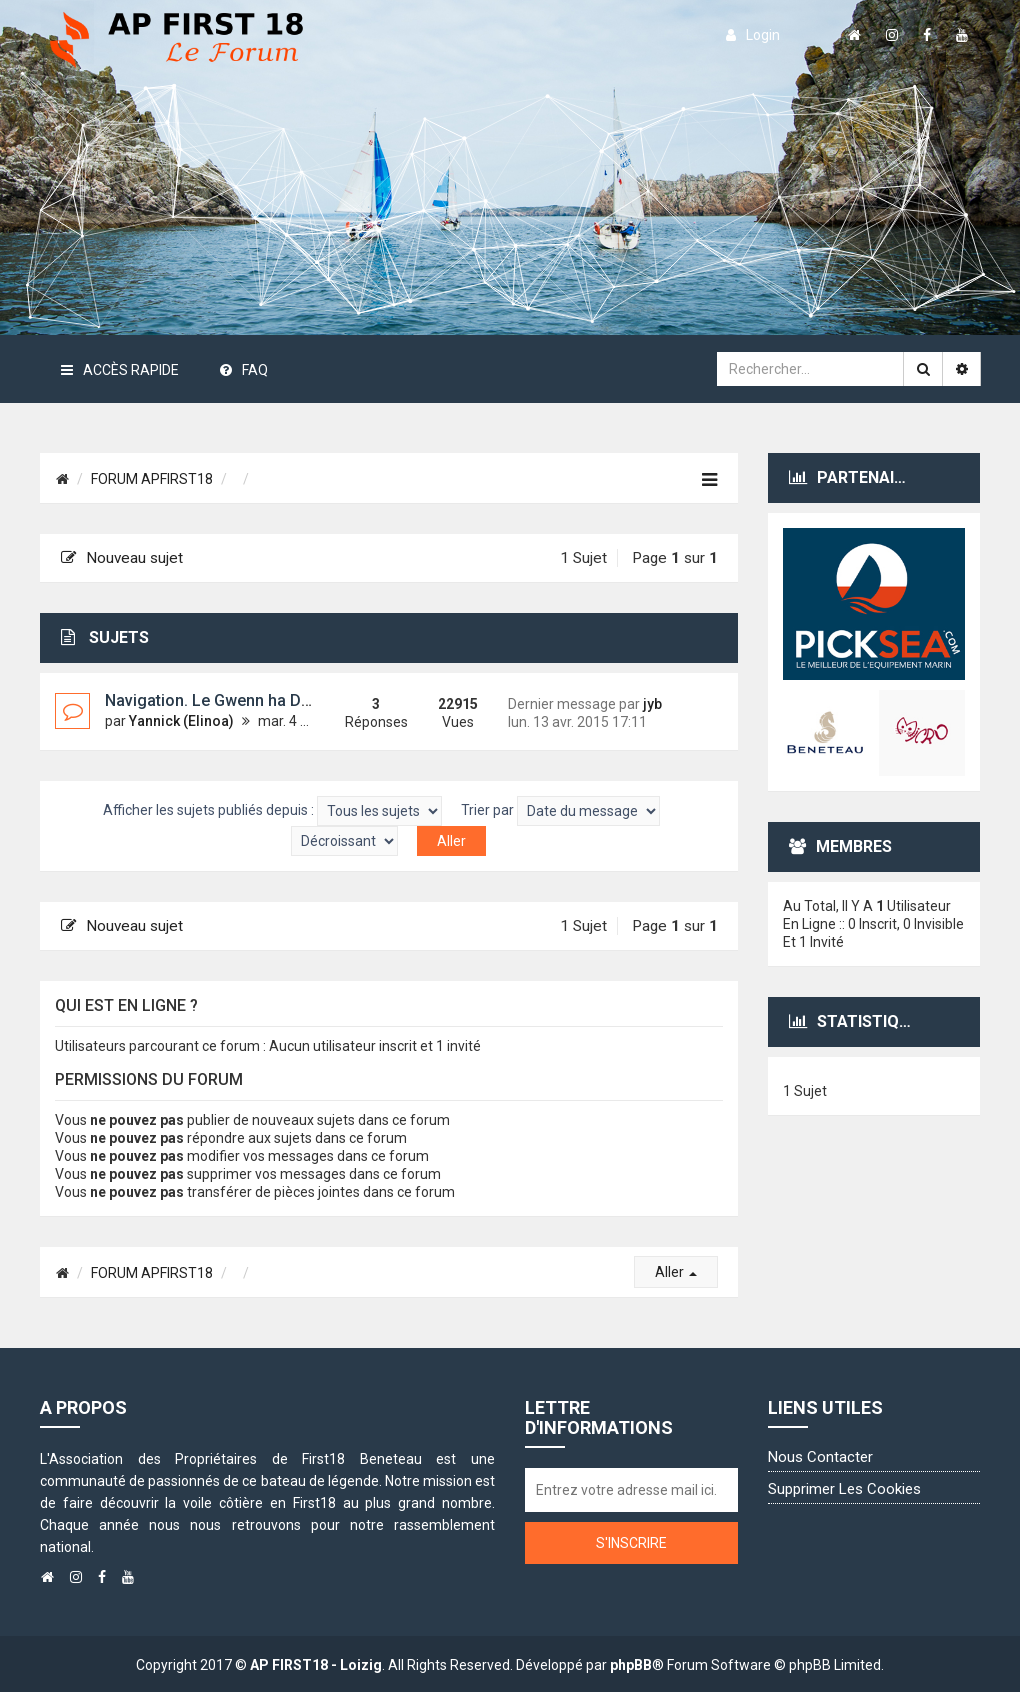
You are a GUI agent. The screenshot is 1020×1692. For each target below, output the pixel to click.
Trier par (560, 811)
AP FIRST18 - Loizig (316, 1665)
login (753, 35)
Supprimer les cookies (844, 1489)
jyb (652, 704)
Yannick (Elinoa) (181, 721)
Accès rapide (120, 370)
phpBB (631, 1665)
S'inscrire (631, 1543)
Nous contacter (820, 1457)
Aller (676, 1272)
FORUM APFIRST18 (152, 479)
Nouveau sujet (122, 558)
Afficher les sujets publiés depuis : (272, 811)
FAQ (244, 370)
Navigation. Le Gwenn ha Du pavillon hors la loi (276, 700)
